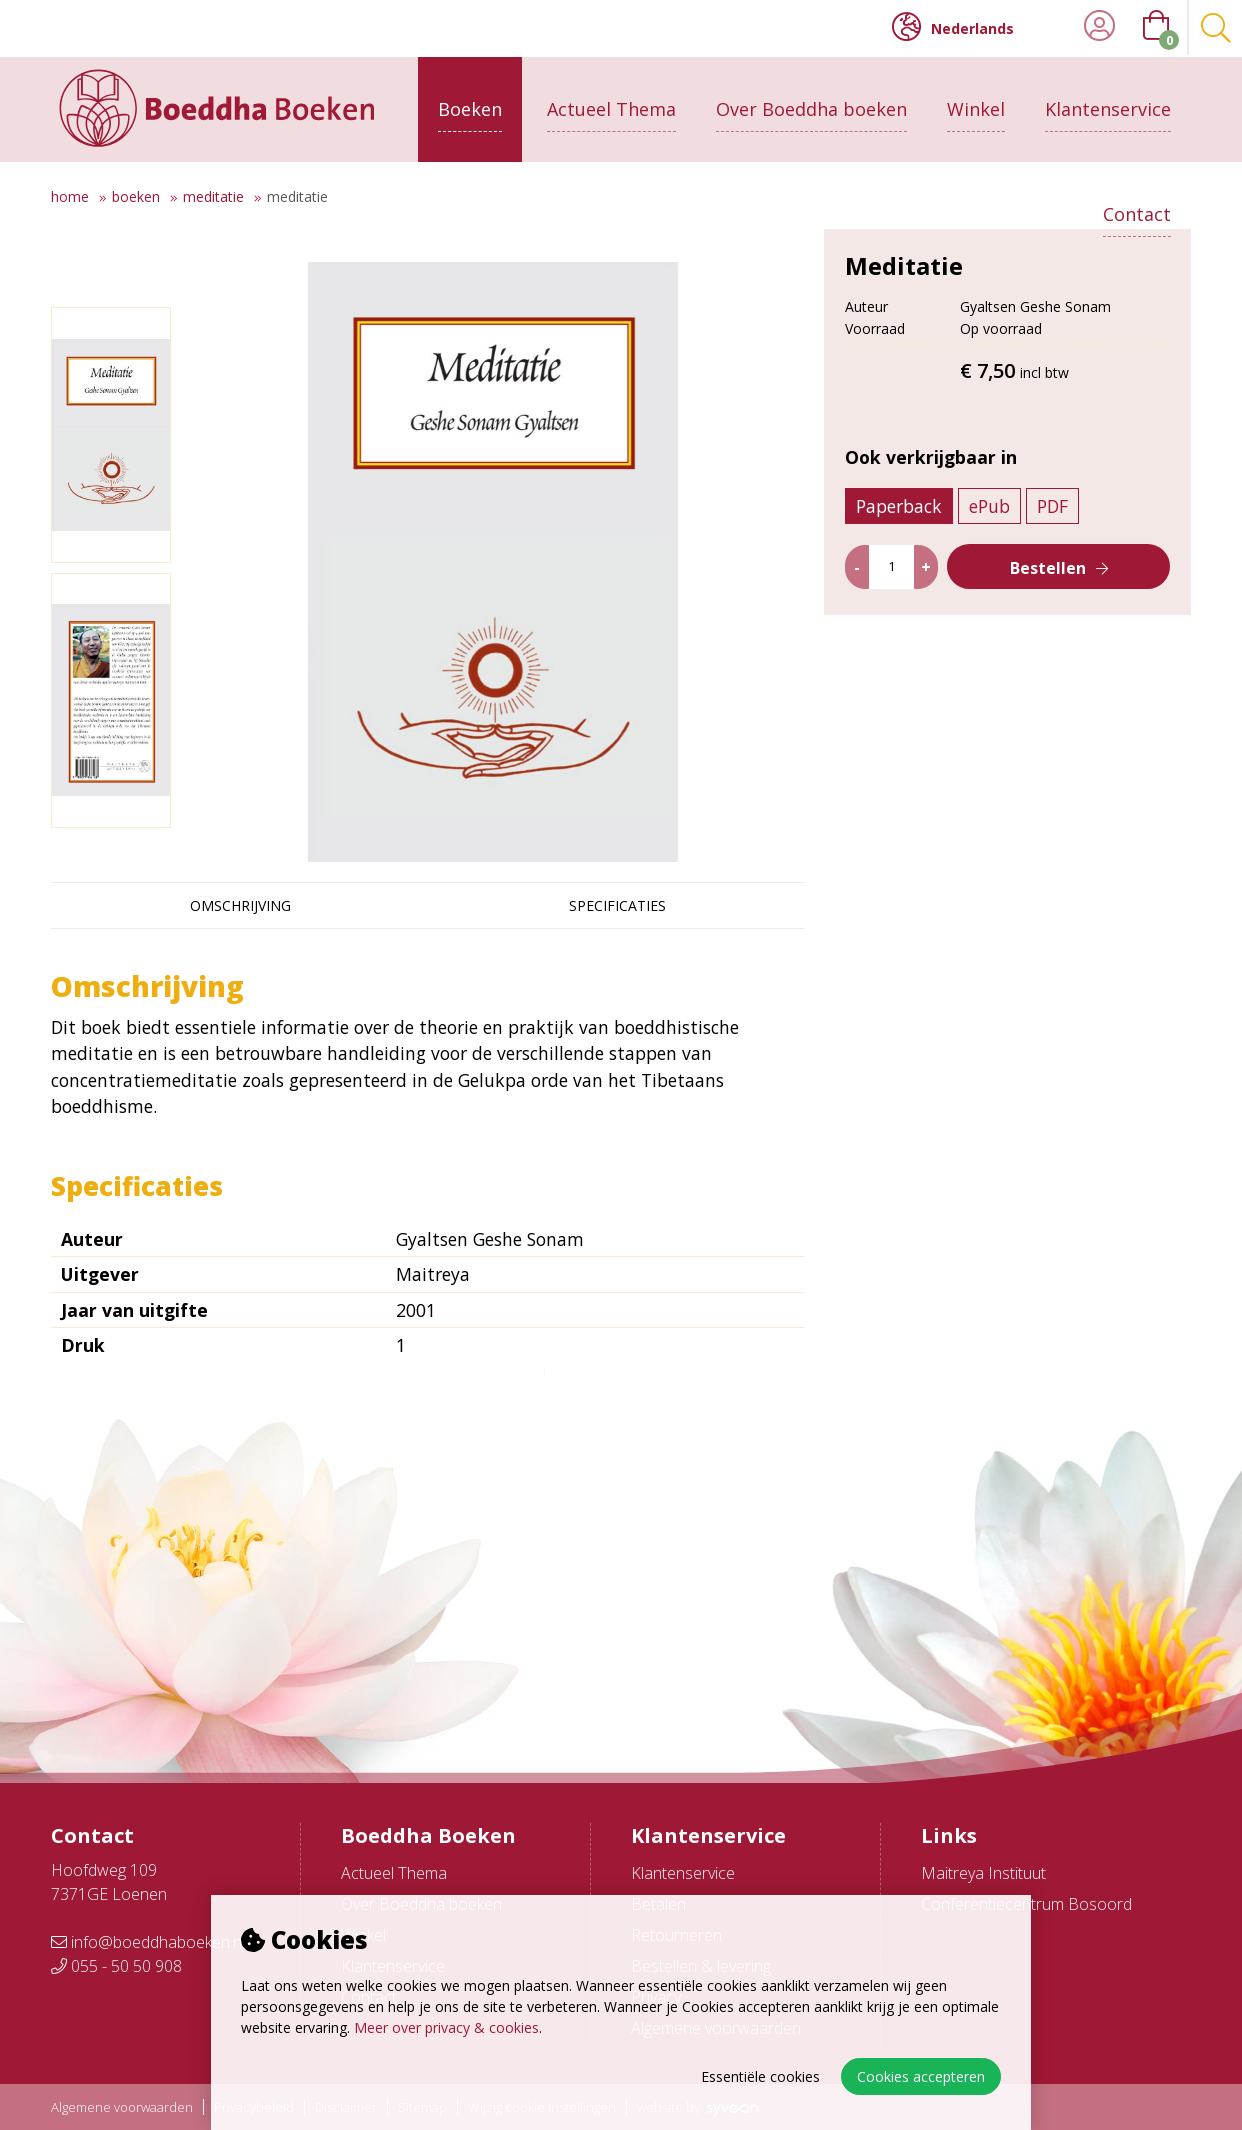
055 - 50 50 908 (116, 1966)
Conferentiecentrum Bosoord (1026, 1904)
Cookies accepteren (921, 2076)
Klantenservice (1108, 107)
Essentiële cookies (760, 2076)
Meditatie (213, 196)
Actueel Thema (611, 107)
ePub (990, 539)
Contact (1137, 212)
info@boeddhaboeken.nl (148, 1942)
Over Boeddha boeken (811, 107)
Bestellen (1048, 601)
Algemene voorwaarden (122, 2107)
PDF (1053, 539)
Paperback (900, 539)
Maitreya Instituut (983, 1873)
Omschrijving (240, 905)
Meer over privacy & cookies (446, 2027)
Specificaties (617, 905)
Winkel (976, 107)
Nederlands (953, 27)
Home (70, 196)
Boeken (470, 107)
